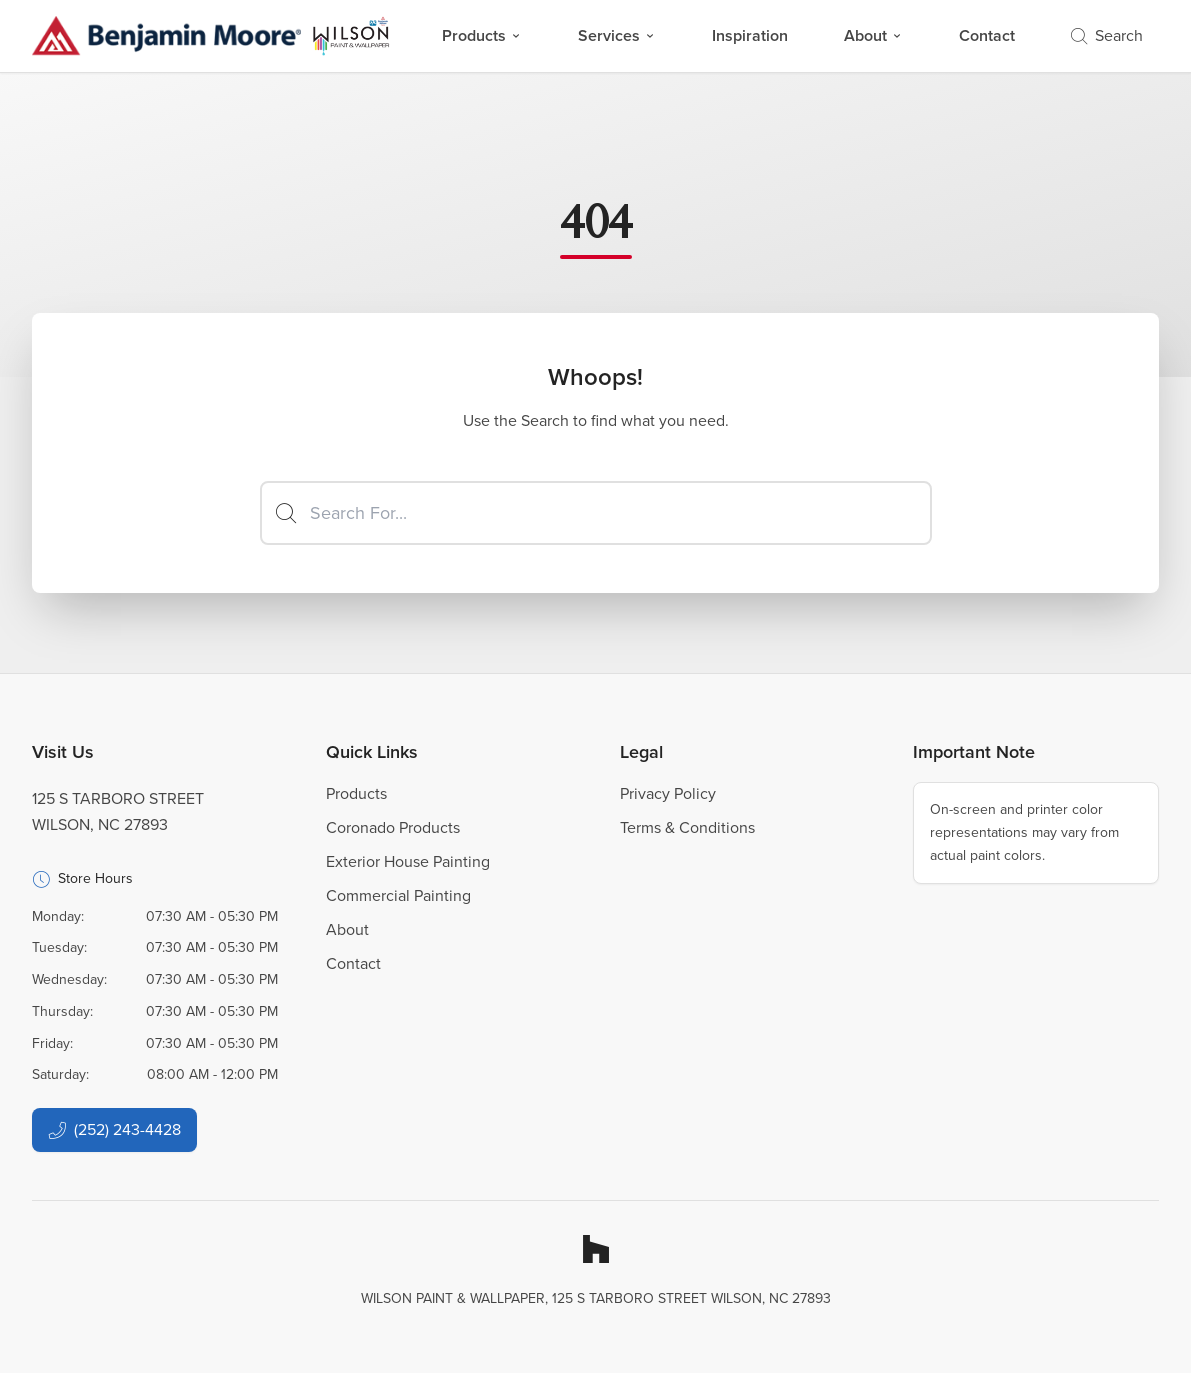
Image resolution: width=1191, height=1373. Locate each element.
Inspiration (750, 35)
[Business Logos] (211, 36)
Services (617, 35)
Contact (987, 35)
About (873, 35)
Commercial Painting (398, 895)
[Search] (596, 513)
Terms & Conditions (687, 827)
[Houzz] (596, 1249)
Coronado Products (393, 827)
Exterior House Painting (408, 861)
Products (482, 35)
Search (1107, 35)
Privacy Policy (668, 793)
